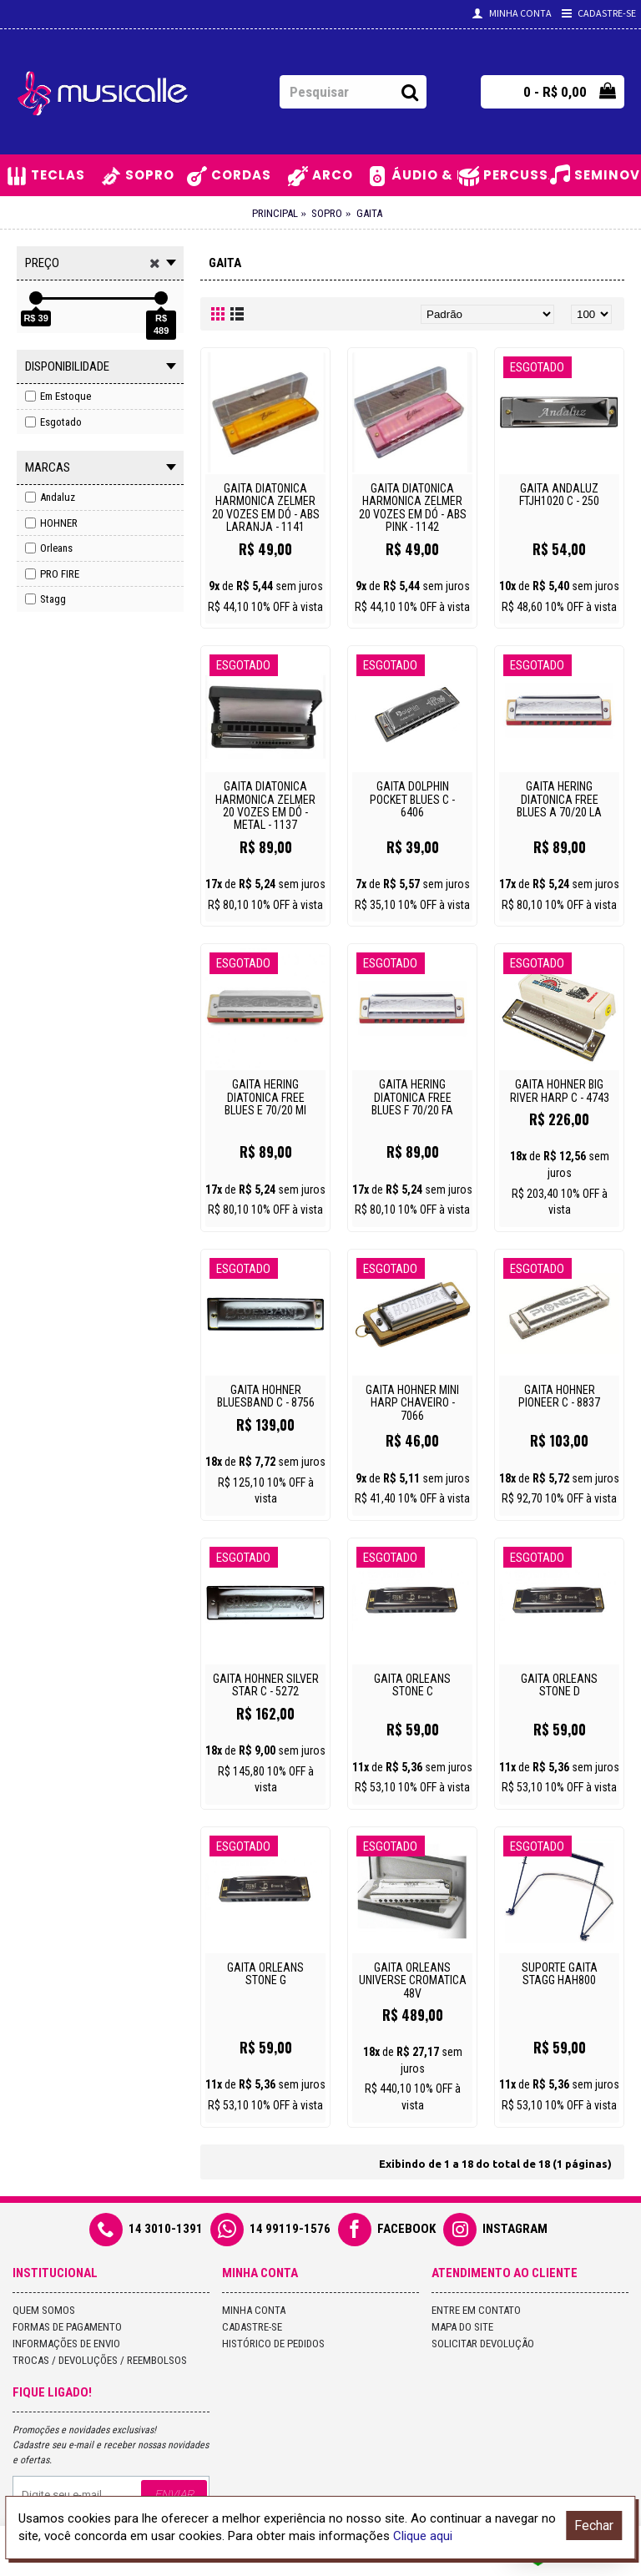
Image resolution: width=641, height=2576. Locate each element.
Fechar (593, 2525)
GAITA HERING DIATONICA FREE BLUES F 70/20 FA (412, 1097)
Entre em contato (476, 2310)
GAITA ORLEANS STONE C (412, 1685)
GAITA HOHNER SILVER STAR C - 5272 (266, 1685)
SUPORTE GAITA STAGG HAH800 (560, 1974)
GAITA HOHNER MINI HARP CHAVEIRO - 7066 (412, 1402)
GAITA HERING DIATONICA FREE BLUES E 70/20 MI (265, 1097)
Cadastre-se (252, 2327)
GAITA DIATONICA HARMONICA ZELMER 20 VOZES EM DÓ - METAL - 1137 (265, 805)
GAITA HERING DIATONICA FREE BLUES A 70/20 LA (559, 799)
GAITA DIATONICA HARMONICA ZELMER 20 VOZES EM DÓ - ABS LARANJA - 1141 (266, 507)
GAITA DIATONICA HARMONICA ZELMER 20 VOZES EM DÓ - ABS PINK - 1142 (413, 507)
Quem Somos (44, 2310)
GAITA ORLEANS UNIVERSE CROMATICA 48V (413, 1980)
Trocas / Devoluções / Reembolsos (100, 2360)
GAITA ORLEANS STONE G (265, 1974)
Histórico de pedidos (273, 2343)
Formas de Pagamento (67, 2327)
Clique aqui (422, 2535)
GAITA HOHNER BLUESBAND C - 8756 (266, 1396)
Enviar (174, 2494)
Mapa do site (462, 2327)
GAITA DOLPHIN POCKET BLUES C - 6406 (412, 799)
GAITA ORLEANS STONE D (559, 1685)
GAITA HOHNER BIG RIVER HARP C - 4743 (559, 1091)
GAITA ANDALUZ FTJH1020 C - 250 (559, 495)
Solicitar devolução (483, 2343)
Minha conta (253, 2310)
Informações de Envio (66, 2343)
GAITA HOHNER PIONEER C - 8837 (559, 1396)
